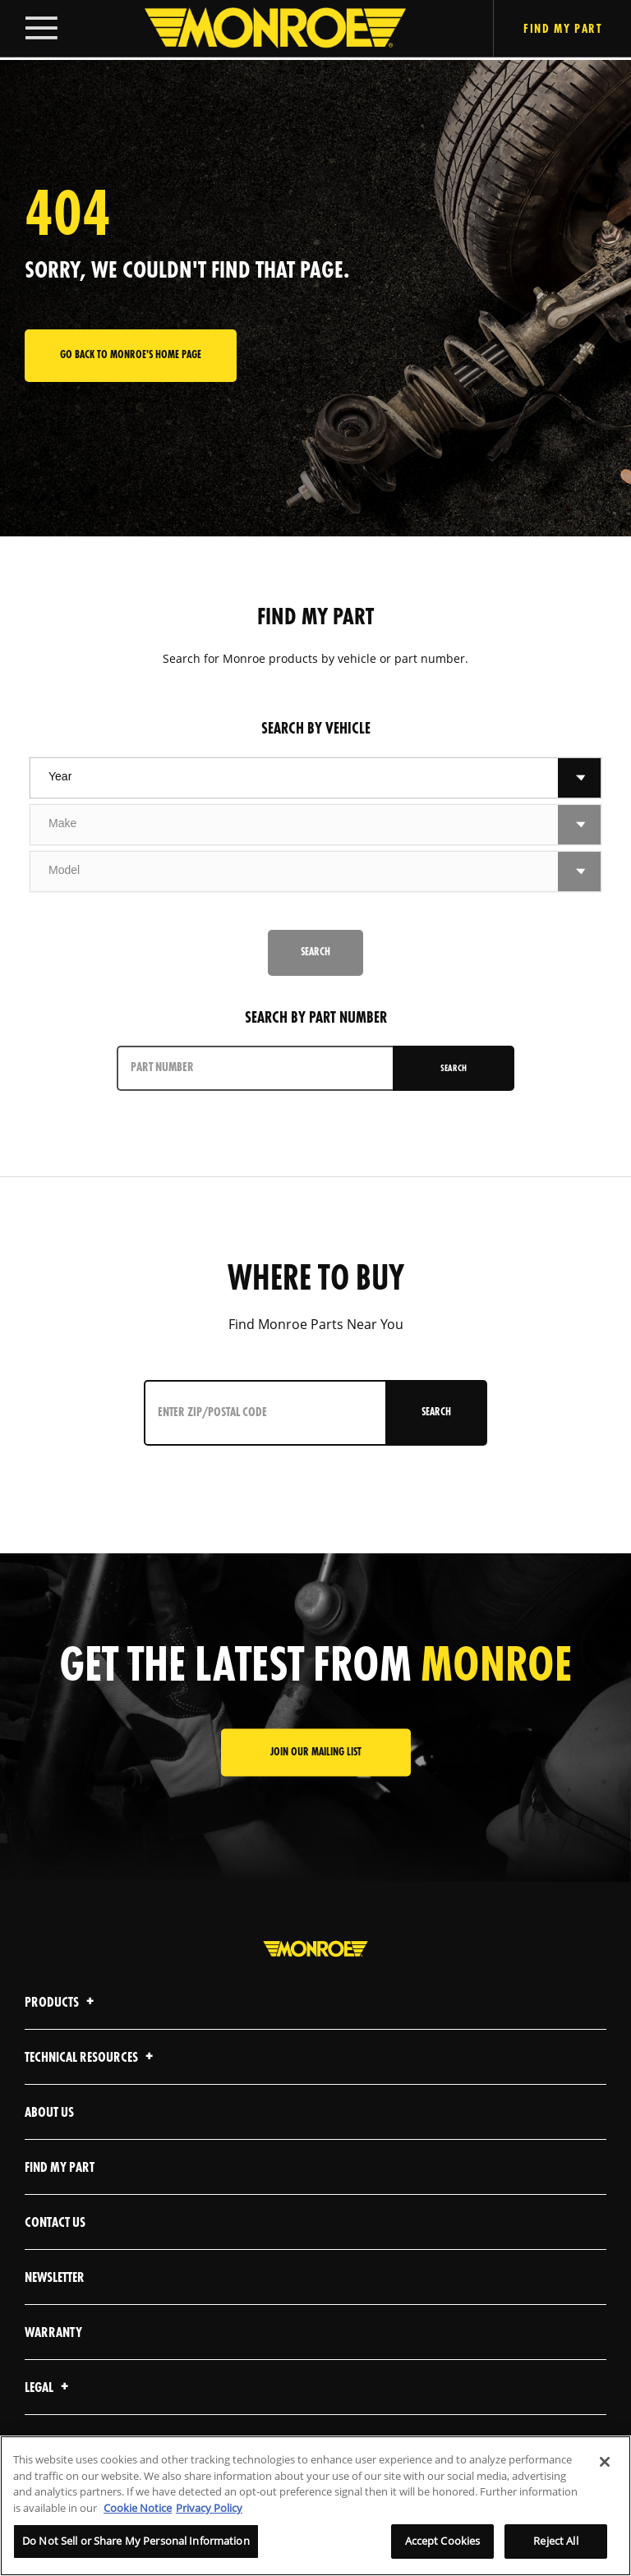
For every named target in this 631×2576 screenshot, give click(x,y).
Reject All (555, 2540)
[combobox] (294, 778)
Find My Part (59, 2168)
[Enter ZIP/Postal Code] (262, 1413)
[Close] (605, 2462)
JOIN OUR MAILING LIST (316, 1752)
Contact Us (55, 2223)
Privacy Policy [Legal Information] (209, 2507)
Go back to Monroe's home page (130, 355)
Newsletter (55, 2278)
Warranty (53, 2333)
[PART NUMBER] (255, 1068)
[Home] (259, 29)
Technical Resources (91, 2058)
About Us (49, 2113)
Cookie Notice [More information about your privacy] (138, 2507)
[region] (315, 2506)
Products (62, 2003)
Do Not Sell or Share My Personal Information (136, 2540)
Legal (49, 2388)
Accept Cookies (443, 2540)
